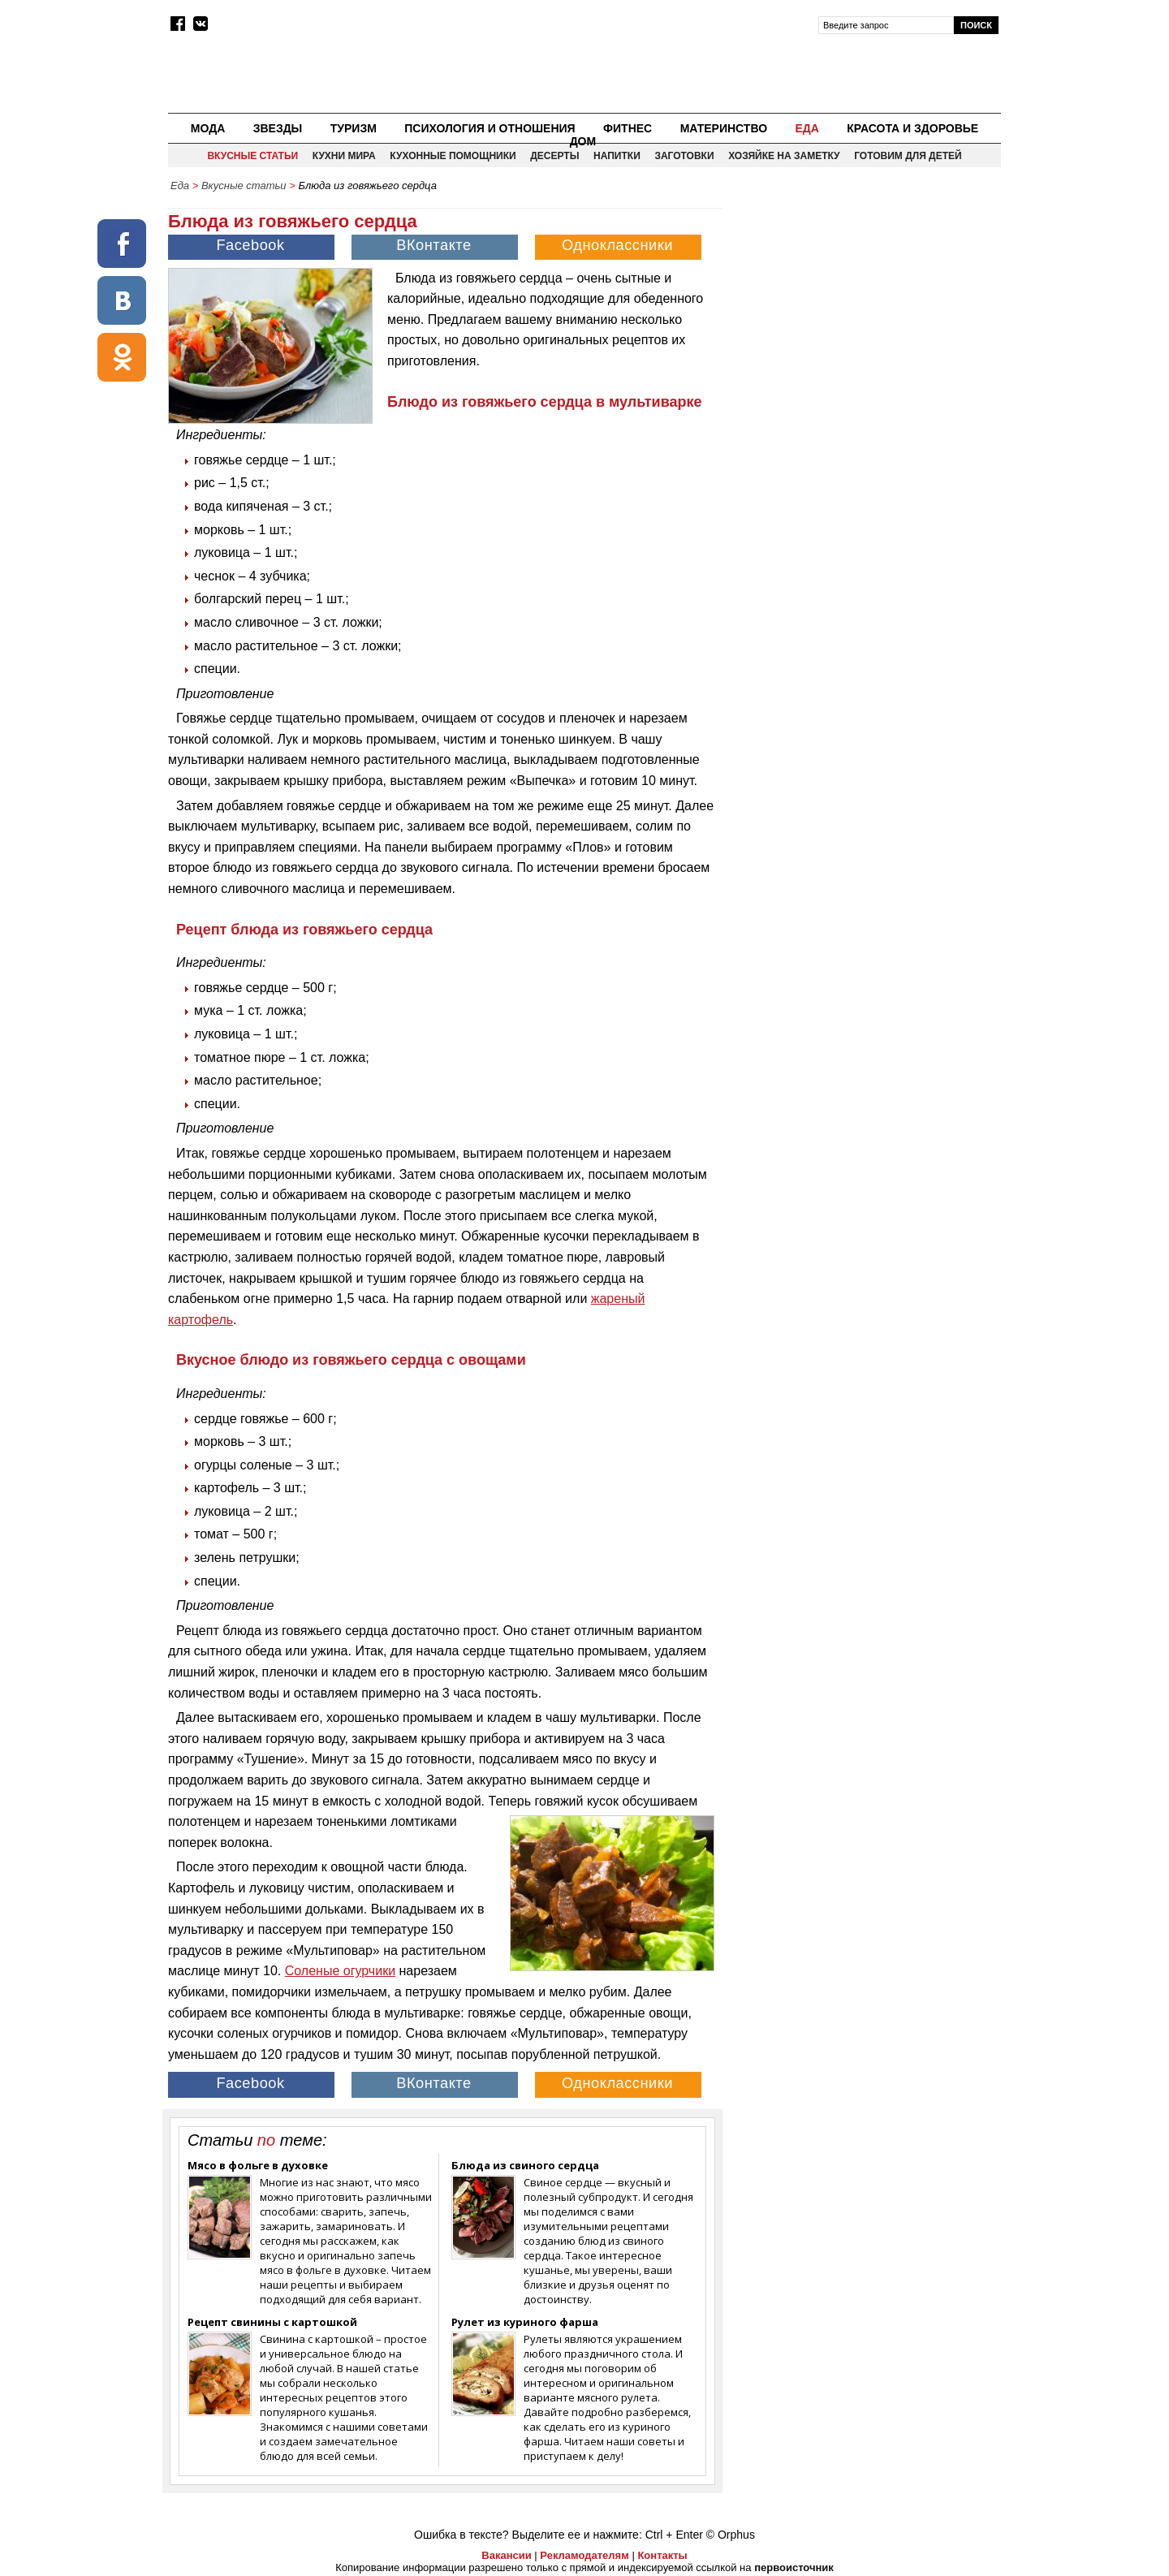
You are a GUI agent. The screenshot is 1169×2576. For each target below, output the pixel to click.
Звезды (278, 128)
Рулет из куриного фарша (524, 2322)
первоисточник (794, 2567)
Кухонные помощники (452, 156)
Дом (583, 141)
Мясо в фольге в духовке (258, 2165)
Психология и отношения (489, 128)
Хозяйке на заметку (783, 156)
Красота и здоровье (912, 128)
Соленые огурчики (340, 1971)
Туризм (353, 128)
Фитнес (627, 128)
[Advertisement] (863, 313)
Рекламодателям (584, 2555)
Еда (806, 128)
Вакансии (506, 2555)
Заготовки (684, 156)
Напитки (617, 156)
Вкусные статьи (252, 156)
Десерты (554, 156)
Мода (208, 128)
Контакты (662, 2555)
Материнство (723, 128)
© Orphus (730, 2534)
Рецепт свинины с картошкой (272, 2322)
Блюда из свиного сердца (525, 2165)
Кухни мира (344, 156)
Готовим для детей (907, 156)
